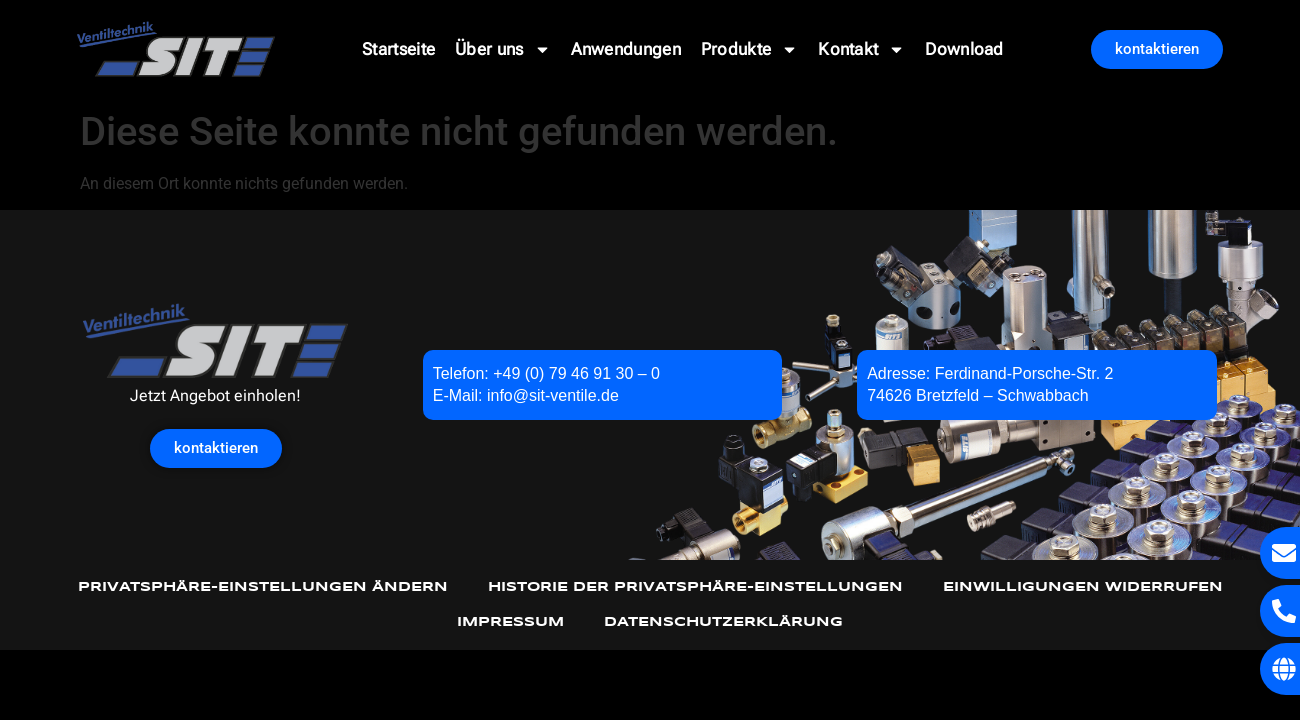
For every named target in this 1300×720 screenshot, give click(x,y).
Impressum (510, 622)
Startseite (398, 49)
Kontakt (861, 49)
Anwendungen (626, 49)
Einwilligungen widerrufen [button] (1083, 587)
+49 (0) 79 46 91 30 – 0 (576, 373)
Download (964, 49)
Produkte (749, 49)
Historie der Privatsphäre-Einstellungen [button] (695, 587)
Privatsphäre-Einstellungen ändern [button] (263, 587)
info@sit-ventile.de (553, 395)
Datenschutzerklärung (723, 622)
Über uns (502, 49)
